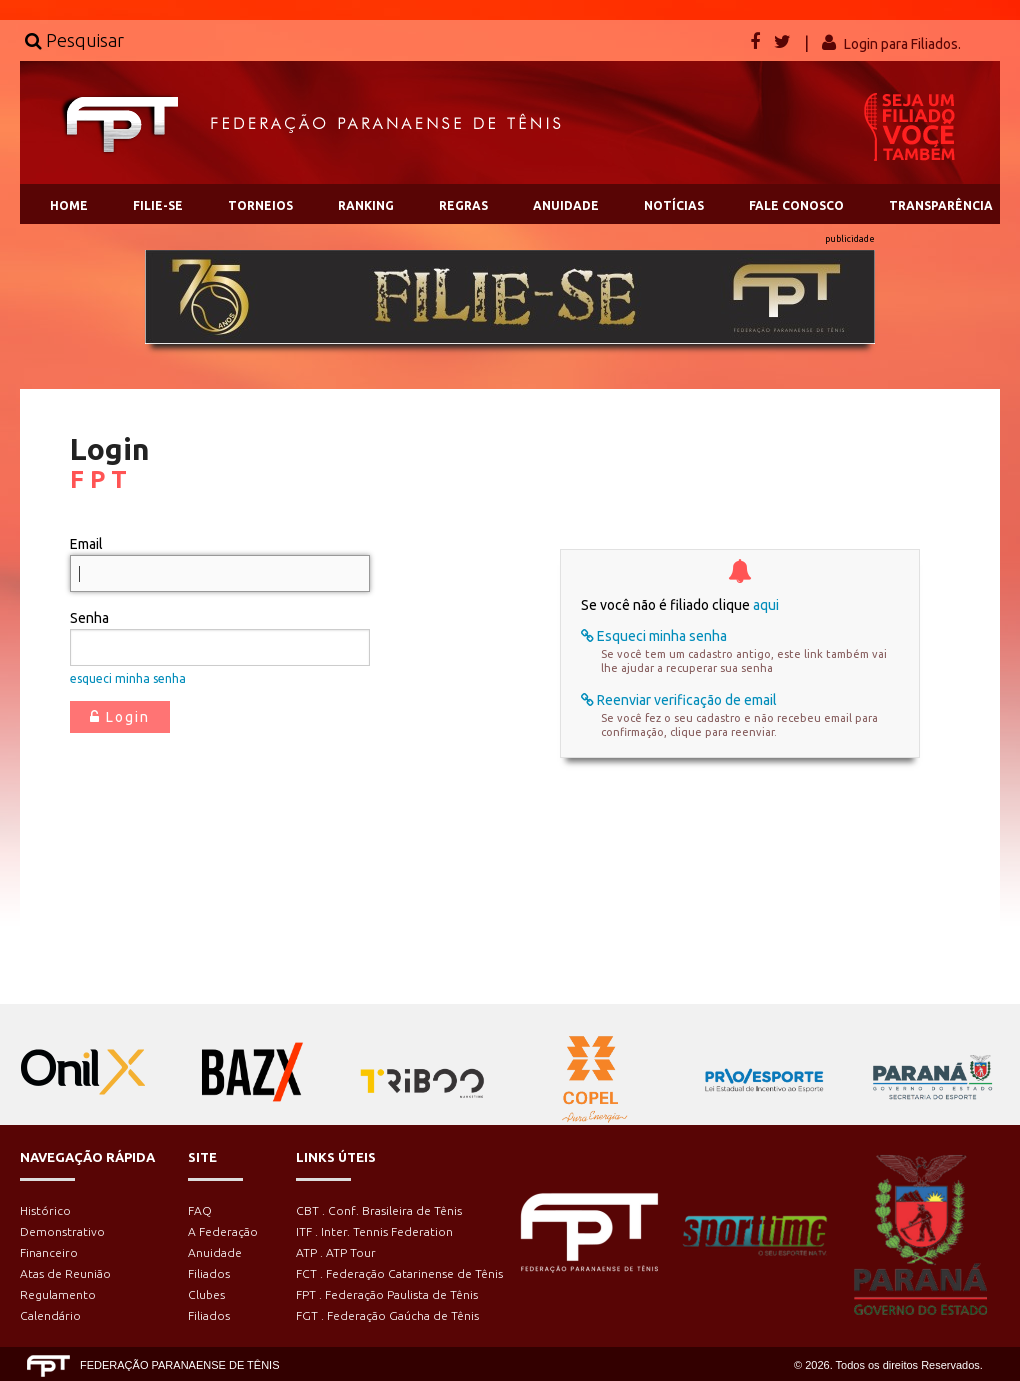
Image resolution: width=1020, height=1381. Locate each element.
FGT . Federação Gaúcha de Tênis (387, 1315)
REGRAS (463, 205)
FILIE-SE (158, 205)
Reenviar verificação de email (679, 700)
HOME (69, 205)
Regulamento (58, 1294)
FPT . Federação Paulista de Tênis (387, 1294)
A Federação (223, 1231)
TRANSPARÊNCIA (941, 205)
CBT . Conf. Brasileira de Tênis (379, 1210)
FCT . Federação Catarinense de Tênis (399, 1273)
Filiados (209, 1273)
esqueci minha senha (128, 678)
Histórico (45, 1210)
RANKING (366, 205)
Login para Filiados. (902, 44)
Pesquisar (74, 40)
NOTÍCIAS (674, 205)
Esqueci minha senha (654, 636)
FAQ (200, 1210)
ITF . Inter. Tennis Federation (374, 1231)
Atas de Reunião (65, 1273)
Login (120, 717)
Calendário (50, 1315)
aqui (766, 605)
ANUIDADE (566, 205)
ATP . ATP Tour (336, 1252)
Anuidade (215, 1252)
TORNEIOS (260, 205)
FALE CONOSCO (796, 205)
